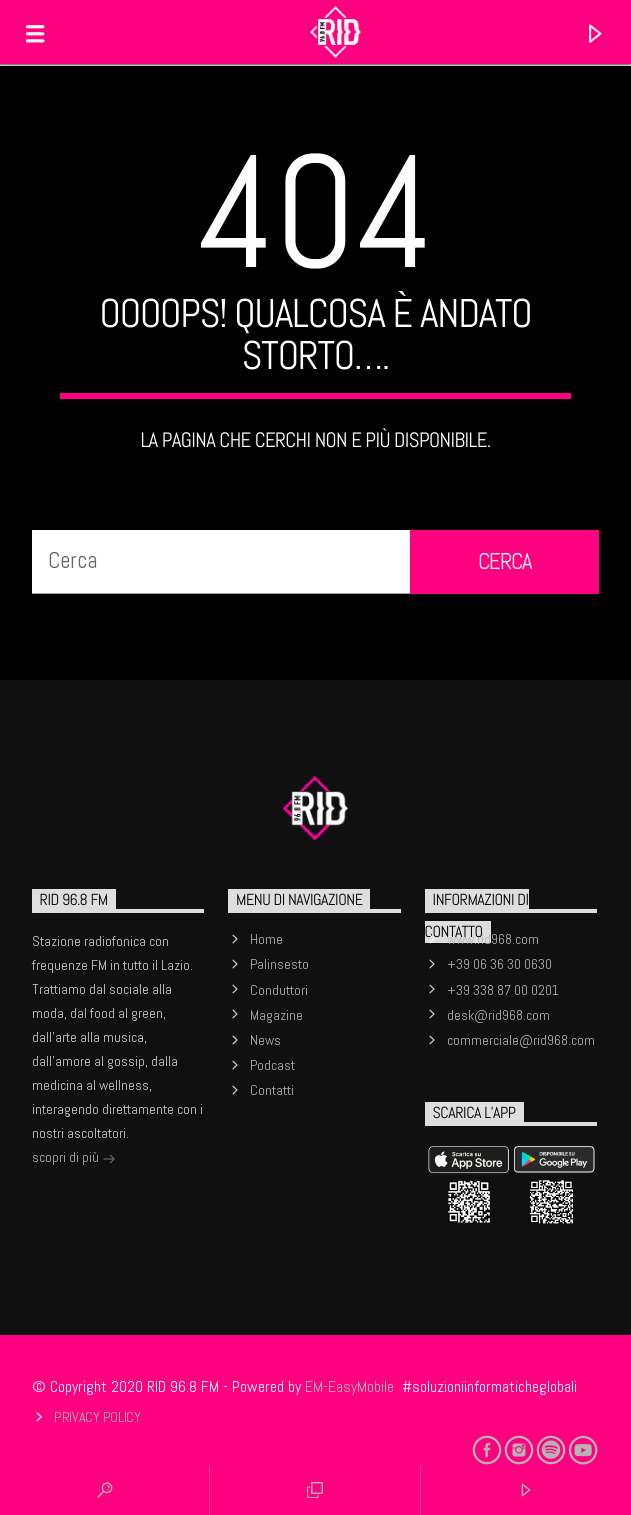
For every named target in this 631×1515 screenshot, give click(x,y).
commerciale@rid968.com (521, 1040)
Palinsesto (279, 964)
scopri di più (74, 1159)
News (265, 1040)
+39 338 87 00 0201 (503, 990)
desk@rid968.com (498, 1015)
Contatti (272, 1090)
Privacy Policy (97, 1417)
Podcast (272, 1065)
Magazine (276, 1015)
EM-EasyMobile (349, 1386)
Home (266, 939)
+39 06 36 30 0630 (499, 964)
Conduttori (279, 990)
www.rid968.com (493, 939)
